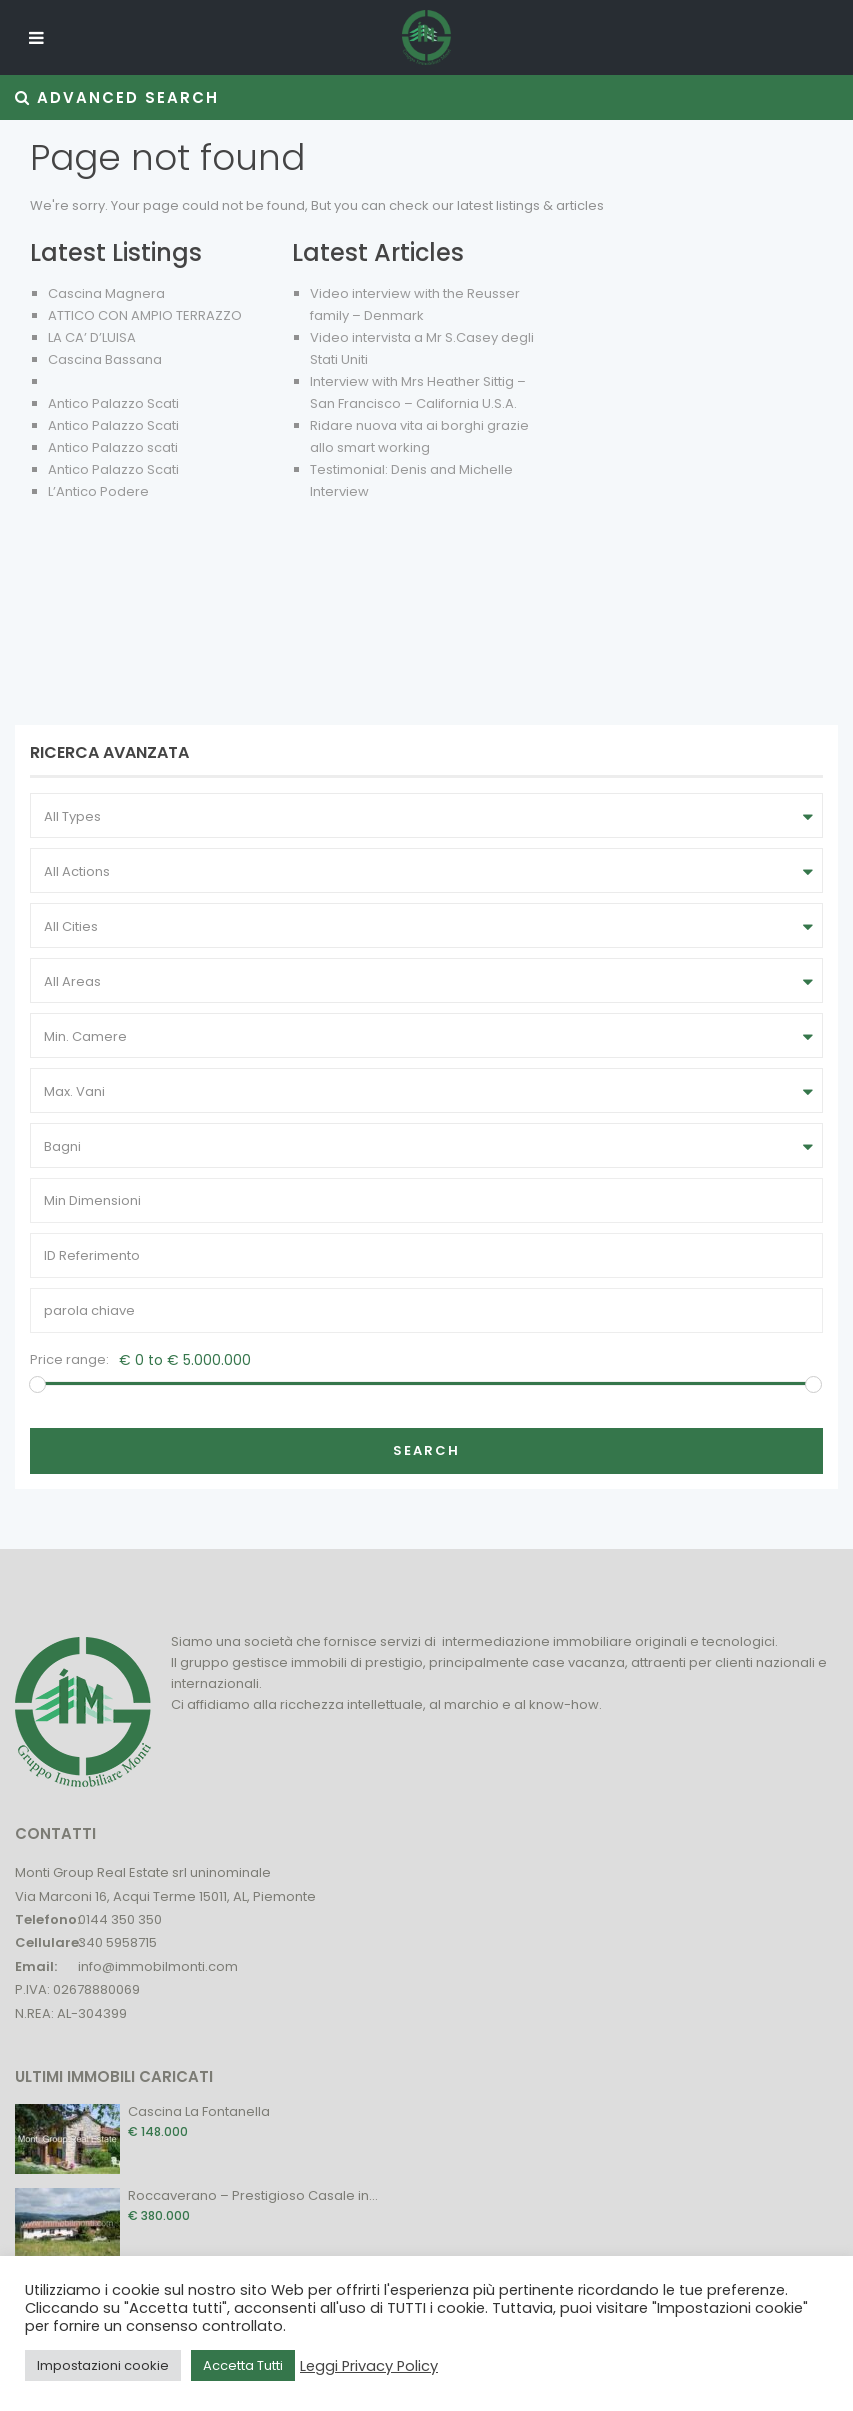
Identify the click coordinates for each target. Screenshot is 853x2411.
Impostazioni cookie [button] (103, 2365)
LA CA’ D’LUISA (92, 337)
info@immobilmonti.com (158, 1966)
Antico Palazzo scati (113, 447)
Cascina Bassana (105, 359)
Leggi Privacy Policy (369, 2366)
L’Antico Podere (98, 491)
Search (426, 1450)
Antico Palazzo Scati (113, 403)
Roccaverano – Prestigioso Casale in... (253, 2195)
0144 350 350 (120, 1919)
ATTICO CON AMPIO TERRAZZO (145, 315)
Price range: (69, 1359)
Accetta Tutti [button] (243, 2365)
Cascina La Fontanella (199, 2111)
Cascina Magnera (106, 293)
